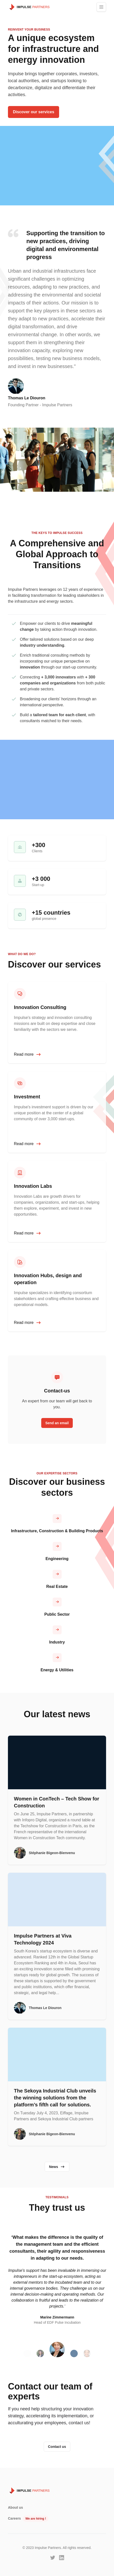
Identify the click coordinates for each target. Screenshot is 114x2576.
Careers (14, 2518)
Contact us (57, 2447)
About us (15, 2507)
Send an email (57, 1423)
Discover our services (33, 112)
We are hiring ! (35, 2518)
